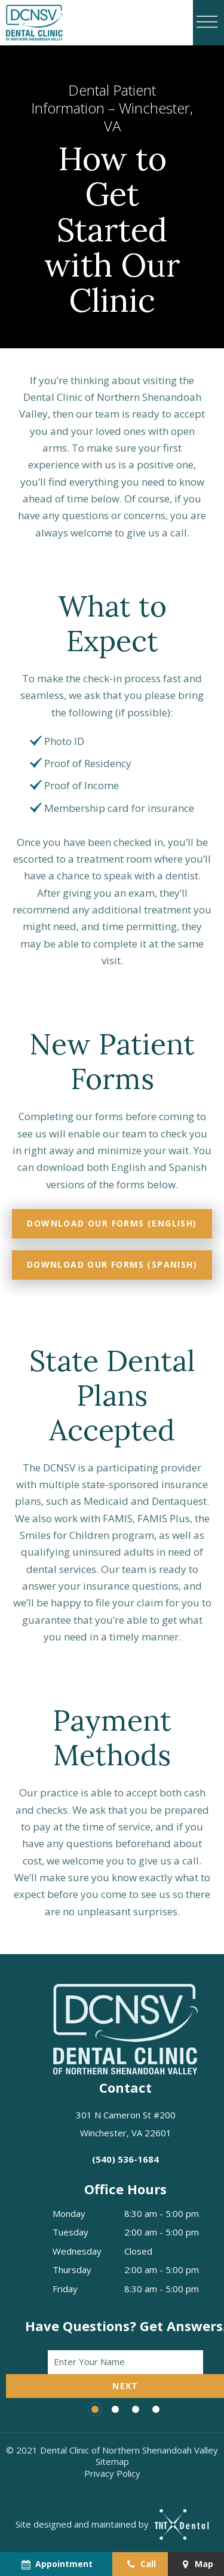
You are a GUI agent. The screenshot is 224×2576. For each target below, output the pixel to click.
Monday (69, 2213)
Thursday (72, 2270)
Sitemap (112, 2461)
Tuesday (70, 2232)
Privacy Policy (112, 2473)
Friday (65, 2289)
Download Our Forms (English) (112, 1223)
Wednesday (77, 2251)
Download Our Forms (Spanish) (112, 1264)
